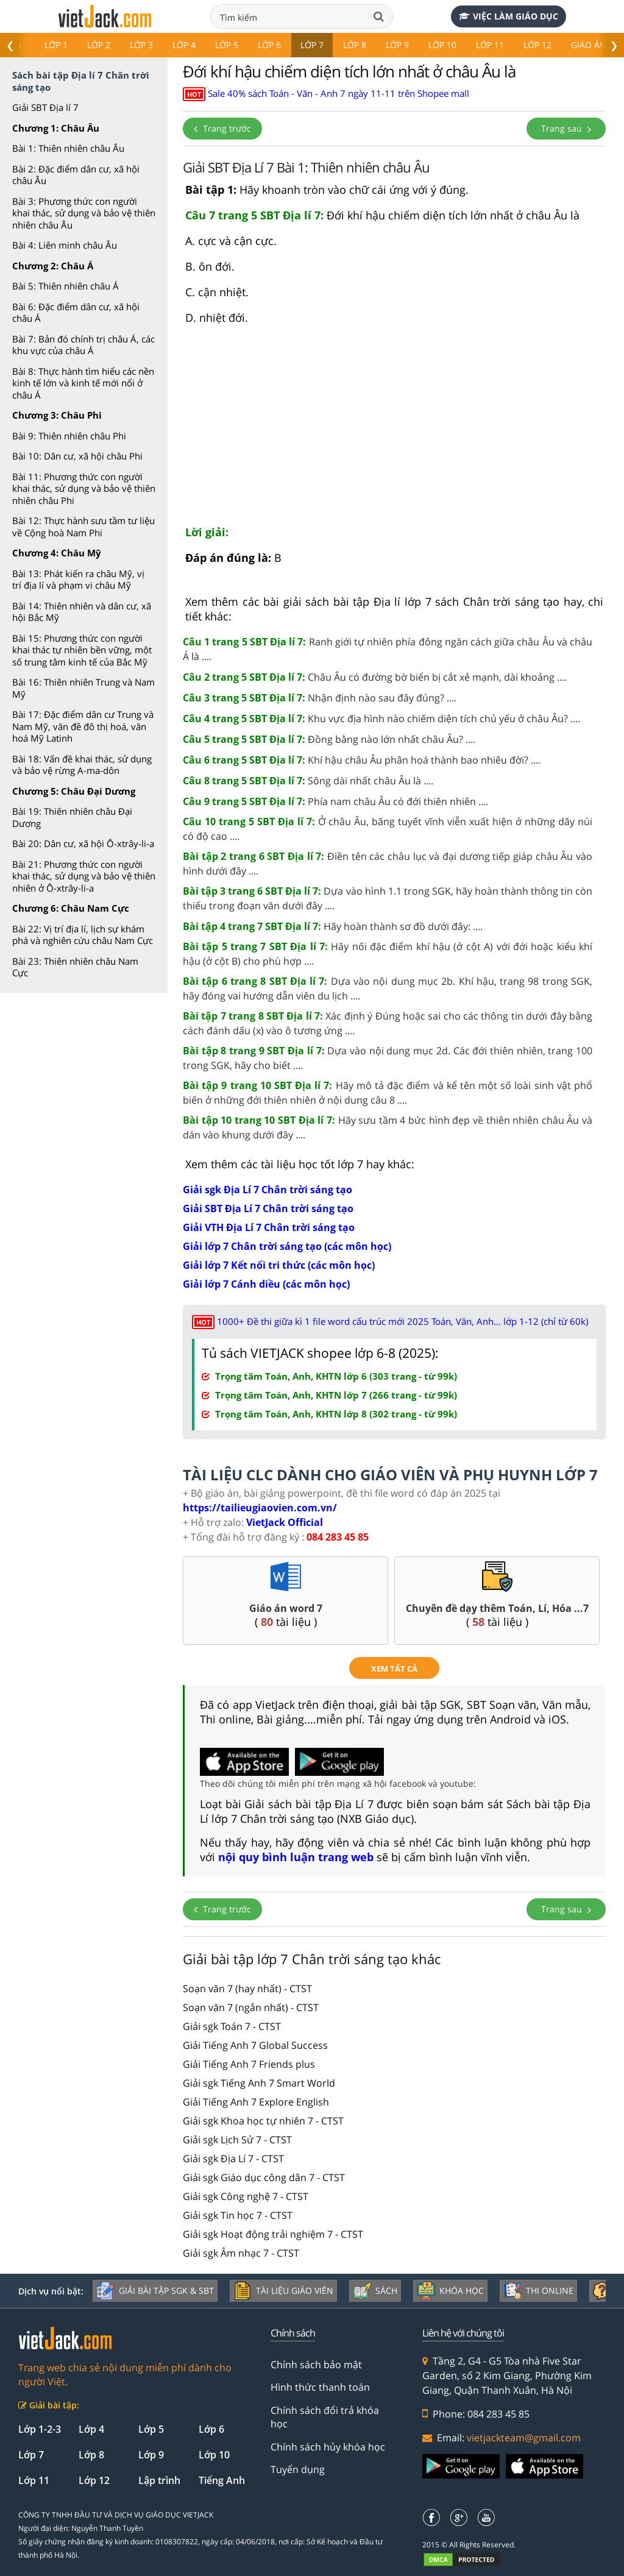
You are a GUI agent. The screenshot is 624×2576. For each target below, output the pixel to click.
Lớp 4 (184, 45)
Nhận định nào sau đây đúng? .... (319, 697)
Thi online (538, 2291)
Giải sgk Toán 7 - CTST (232, 2026)
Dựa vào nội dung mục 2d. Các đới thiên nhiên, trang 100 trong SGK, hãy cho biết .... (387, 1058)
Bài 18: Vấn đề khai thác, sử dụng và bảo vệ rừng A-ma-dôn (82, 765)
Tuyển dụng (298, 2469)
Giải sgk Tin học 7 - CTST (237, 2215)
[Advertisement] (394, 430)
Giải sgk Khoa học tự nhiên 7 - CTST (263, 2120)
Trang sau (566, 128)
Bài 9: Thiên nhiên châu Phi (69, 436)
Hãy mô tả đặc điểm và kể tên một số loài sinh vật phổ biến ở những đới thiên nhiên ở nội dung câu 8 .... (387, 1093)
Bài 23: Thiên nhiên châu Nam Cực (75, 967)
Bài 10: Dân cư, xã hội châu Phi (77, 456)
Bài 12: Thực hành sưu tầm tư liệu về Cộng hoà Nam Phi (83, 526)
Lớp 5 (226, 45)
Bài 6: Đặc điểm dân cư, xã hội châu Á (76, 312)
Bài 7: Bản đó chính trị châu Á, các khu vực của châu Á (83, 345)
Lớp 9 (397, 45)
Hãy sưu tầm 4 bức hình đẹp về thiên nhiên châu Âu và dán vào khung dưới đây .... (387, 1127)
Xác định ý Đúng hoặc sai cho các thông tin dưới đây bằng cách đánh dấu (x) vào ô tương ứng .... (387, 1023)
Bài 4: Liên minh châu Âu (64, 245)
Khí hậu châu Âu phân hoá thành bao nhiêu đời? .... (362, 760)
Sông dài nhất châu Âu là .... (308, 780)
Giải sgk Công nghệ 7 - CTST (245, 2196)
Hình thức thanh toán (320, 2387)
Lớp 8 (354, 45)
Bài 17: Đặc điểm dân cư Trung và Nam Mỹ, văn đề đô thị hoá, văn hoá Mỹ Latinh (83, 726)
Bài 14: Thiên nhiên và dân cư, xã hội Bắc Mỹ (81, 612)
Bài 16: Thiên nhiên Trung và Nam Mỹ (83, 688)
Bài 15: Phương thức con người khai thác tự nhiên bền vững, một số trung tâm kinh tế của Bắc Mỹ (82, 650)
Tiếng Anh (222, 2480)
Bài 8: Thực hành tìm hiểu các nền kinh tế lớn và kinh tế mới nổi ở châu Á (83, 383)
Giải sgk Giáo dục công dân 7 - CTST (264, 2177)
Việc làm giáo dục (508, 16)
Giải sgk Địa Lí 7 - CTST (233, 2158)
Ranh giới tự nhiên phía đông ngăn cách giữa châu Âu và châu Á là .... (387, 649)
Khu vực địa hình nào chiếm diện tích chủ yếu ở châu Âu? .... (381, 718)
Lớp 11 (490, 45)
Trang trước (222, 128)
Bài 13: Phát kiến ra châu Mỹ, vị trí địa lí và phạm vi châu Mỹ (78, 579)
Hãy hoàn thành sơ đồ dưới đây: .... (333, 926)
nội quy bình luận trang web (296, 1857)
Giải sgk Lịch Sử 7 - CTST (237, 2139)
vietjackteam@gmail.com (524, 2437)
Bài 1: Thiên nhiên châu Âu (68, 148)
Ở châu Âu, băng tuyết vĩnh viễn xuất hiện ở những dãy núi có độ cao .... (387, 829)
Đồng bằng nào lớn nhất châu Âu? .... (329, 739)
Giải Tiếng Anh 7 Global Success (255, 2045)
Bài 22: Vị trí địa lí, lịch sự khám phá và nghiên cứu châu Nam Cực (82, 935)
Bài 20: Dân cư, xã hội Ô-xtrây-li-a (83, 843)
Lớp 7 (312, 45)
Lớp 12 (537, 45)
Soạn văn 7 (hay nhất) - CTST (247, 1988)
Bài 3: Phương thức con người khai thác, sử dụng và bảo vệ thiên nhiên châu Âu (83, 213)
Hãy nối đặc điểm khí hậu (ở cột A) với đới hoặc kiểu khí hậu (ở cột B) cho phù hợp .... (387, 954)
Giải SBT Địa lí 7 (45, 107)
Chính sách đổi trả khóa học (325, 2417)
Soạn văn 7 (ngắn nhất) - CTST (251, 2007)
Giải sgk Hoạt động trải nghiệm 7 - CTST (273, 2234)
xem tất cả (394, 1668)
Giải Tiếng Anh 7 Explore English (256, 2102)
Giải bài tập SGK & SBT (155, 2291)
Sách (375, 2291)
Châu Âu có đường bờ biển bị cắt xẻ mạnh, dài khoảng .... (375, 677)
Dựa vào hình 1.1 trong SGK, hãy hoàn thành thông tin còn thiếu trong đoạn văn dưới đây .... (387, 898)
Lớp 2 (98, 45)
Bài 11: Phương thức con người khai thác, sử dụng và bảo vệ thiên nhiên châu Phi (83, 488)
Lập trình (159, 2480)
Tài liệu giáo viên (283, 2291)
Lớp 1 (56, 45)
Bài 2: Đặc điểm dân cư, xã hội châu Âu (76, 175)
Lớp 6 (269, 45)
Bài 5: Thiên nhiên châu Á (65, 286)
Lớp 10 (442, 45)
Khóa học (450, 2291)
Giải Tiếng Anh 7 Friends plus (249, 2064)
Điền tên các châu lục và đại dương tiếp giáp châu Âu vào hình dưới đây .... (387, 864)
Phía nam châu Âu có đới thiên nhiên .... (335, 801)
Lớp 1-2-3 (39, 2429)
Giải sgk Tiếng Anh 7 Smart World (259, 2083)
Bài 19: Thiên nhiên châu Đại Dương (72, 817)
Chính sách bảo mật (316, 2364)
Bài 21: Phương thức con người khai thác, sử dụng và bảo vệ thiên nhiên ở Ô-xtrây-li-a (83, 876)
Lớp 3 (141, 45)
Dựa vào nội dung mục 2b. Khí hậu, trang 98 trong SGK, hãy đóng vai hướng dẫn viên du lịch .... (387, 988)
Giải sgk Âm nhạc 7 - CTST (241, 2253)
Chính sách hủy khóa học (328, 2447)
